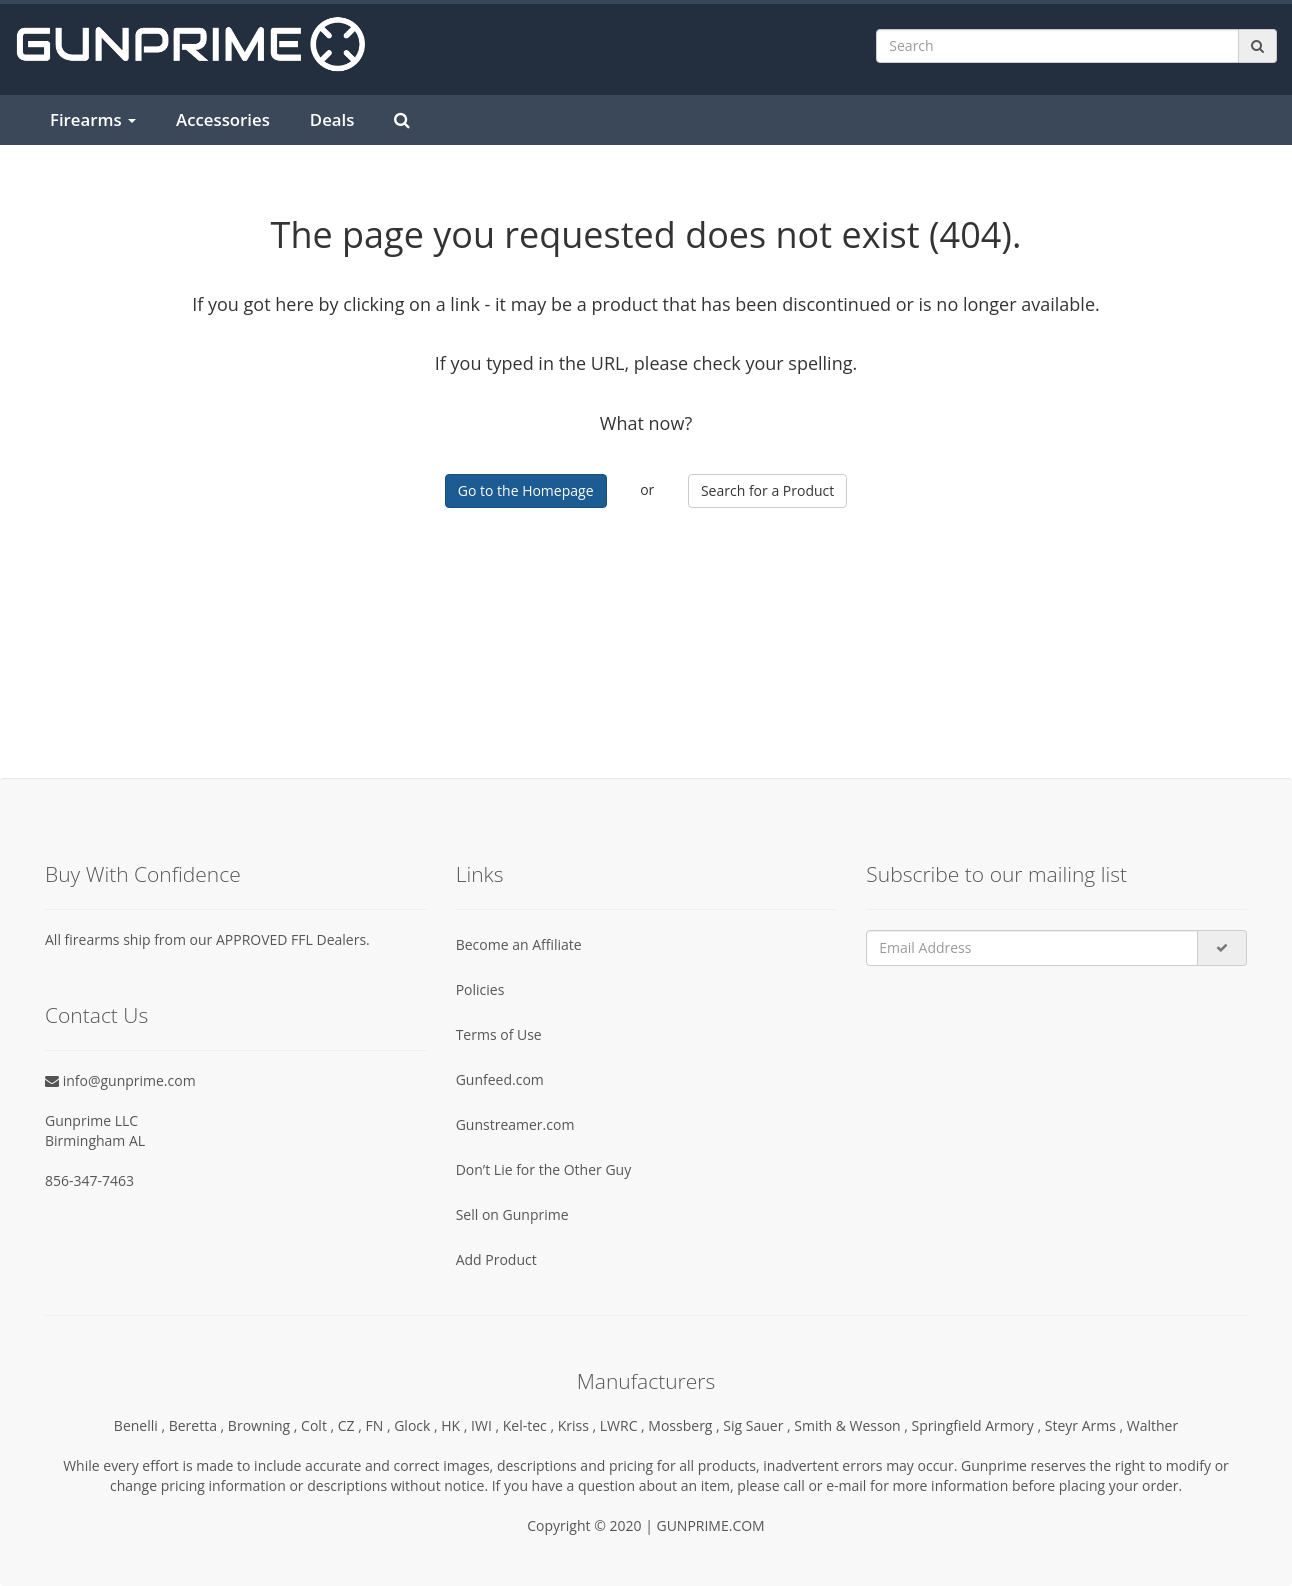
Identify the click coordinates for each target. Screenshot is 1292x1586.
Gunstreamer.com (515, 1124)
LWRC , (624, 1425)
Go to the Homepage (526, 490)
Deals (332, 119)
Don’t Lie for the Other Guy (544, 1169)
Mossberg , (685, 1425)
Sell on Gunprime (512, 1214)
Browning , (264, 1425)
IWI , (487, 1425)
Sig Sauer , (758, 1425)
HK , (456, 1425)
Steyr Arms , (1086, 1425)
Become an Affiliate (519, 944)
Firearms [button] (93, 119)
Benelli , (141, 1425)
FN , (380, 1425)
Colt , (319, 1425)
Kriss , (579, 1425)
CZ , (352, 1425)
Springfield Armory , (978, 1425)
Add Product (496, 1259)
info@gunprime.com (120, 1080)
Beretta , (198, 1425)
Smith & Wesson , (852, 1425)
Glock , (417, 1425)
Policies (480, 989)
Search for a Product (767, 490)
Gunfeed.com (500, 1079)
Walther (1152, 1425)
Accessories (223, 119)
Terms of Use (499, 1034)
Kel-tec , (530, 1425)
